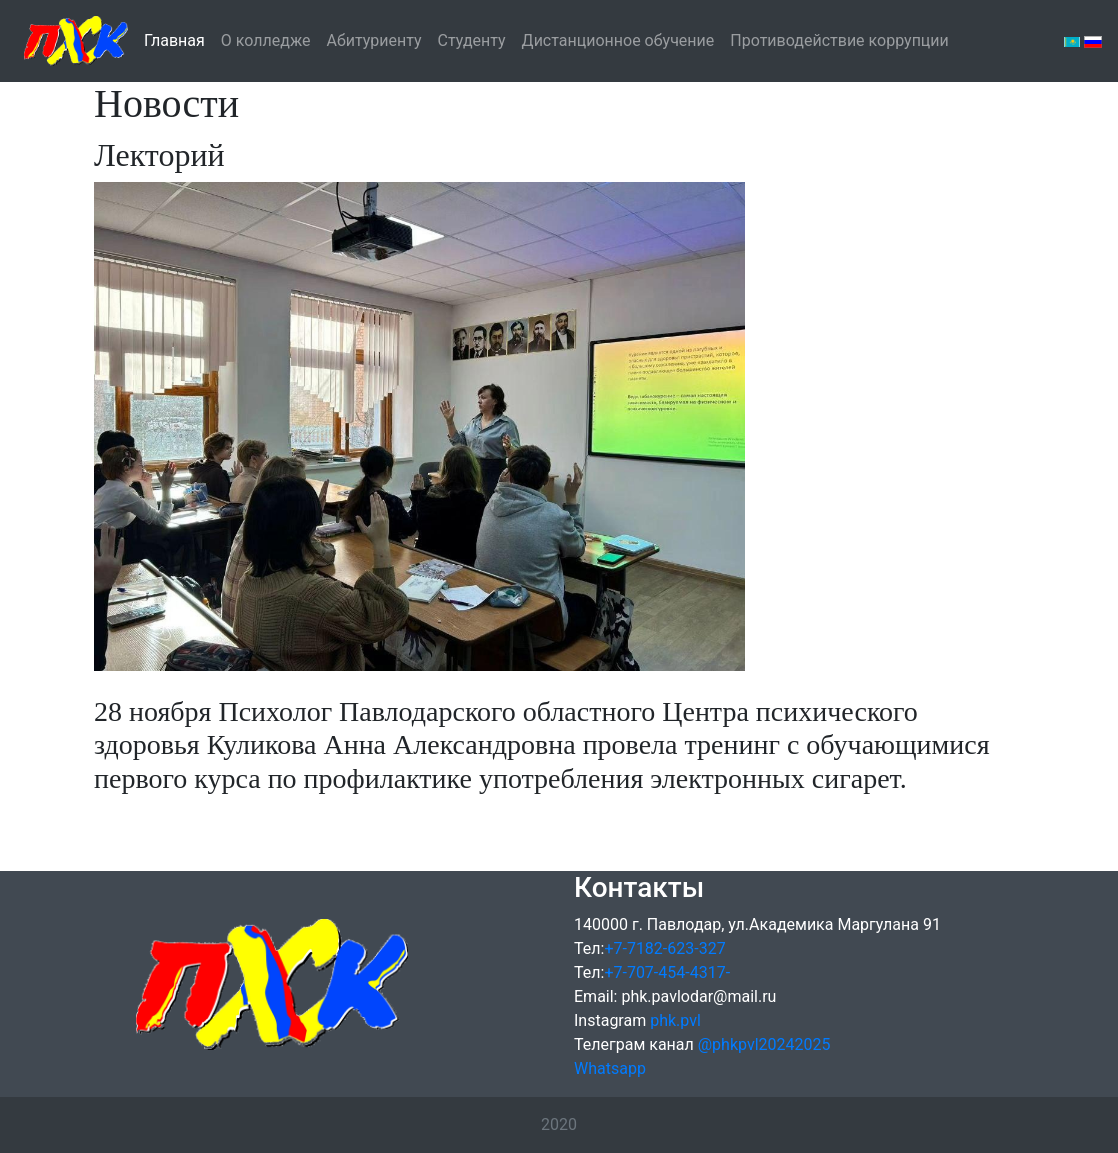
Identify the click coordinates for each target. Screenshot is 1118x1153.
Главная (174, 39)
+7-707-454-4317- (667, 972)
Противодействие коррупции (839, 39)
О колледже (266, 40)
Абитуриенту (374, 40)
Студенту (472, 40)
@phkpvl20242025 (764, 1044)
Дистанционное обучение (618, 39)
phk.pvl (675, 1020)
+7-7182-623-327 (664, 948)
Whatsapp (610, 1068)
